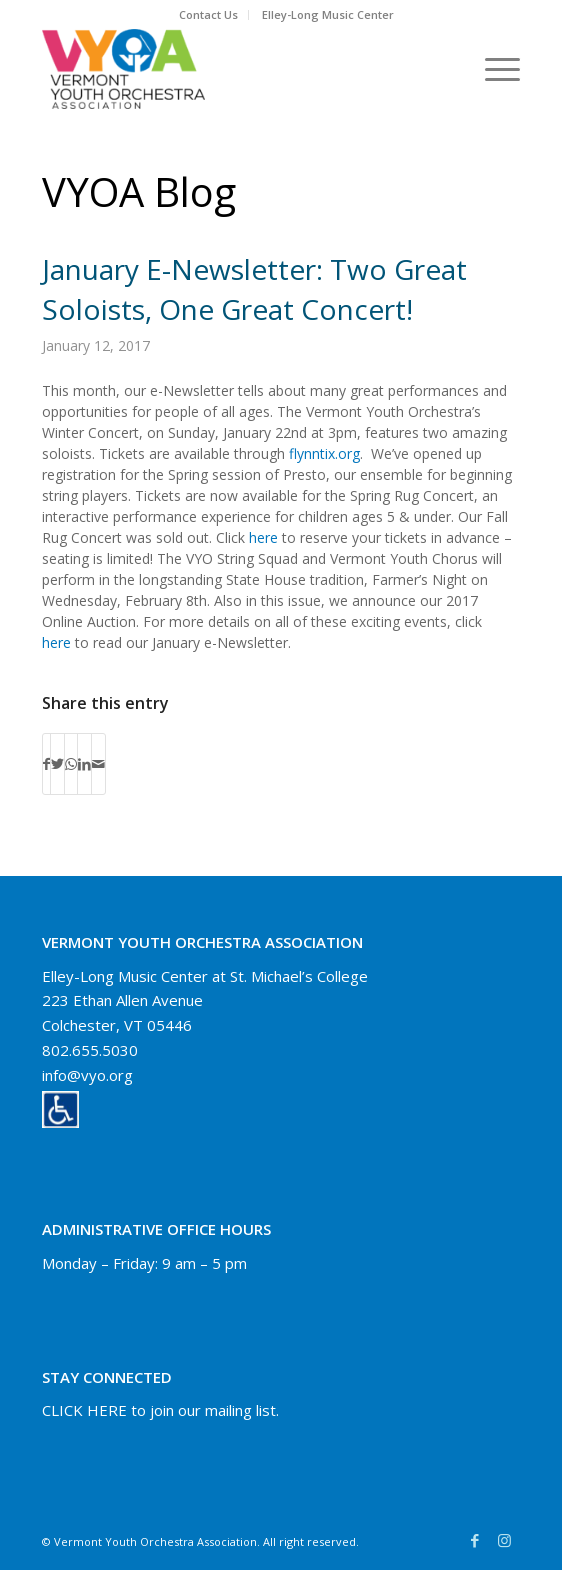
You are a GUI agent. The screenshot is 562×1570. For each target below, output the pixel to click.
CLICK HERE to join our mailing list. (160, 1410)
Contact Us (208, 14)
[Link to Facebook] (475, 1540)
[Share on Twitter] (57, 764)
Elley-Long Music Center (328, 14)
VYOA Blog (139, 191)
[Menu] (492, 69)
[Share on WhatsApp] (71, 764)
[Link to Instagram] (505, 1540)
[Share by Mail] (98, 764)
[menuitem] (209, 15)
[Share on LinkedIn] (84, 764)
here (263, 537)
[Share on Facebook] (46, 764)
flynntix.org (324, 453)
